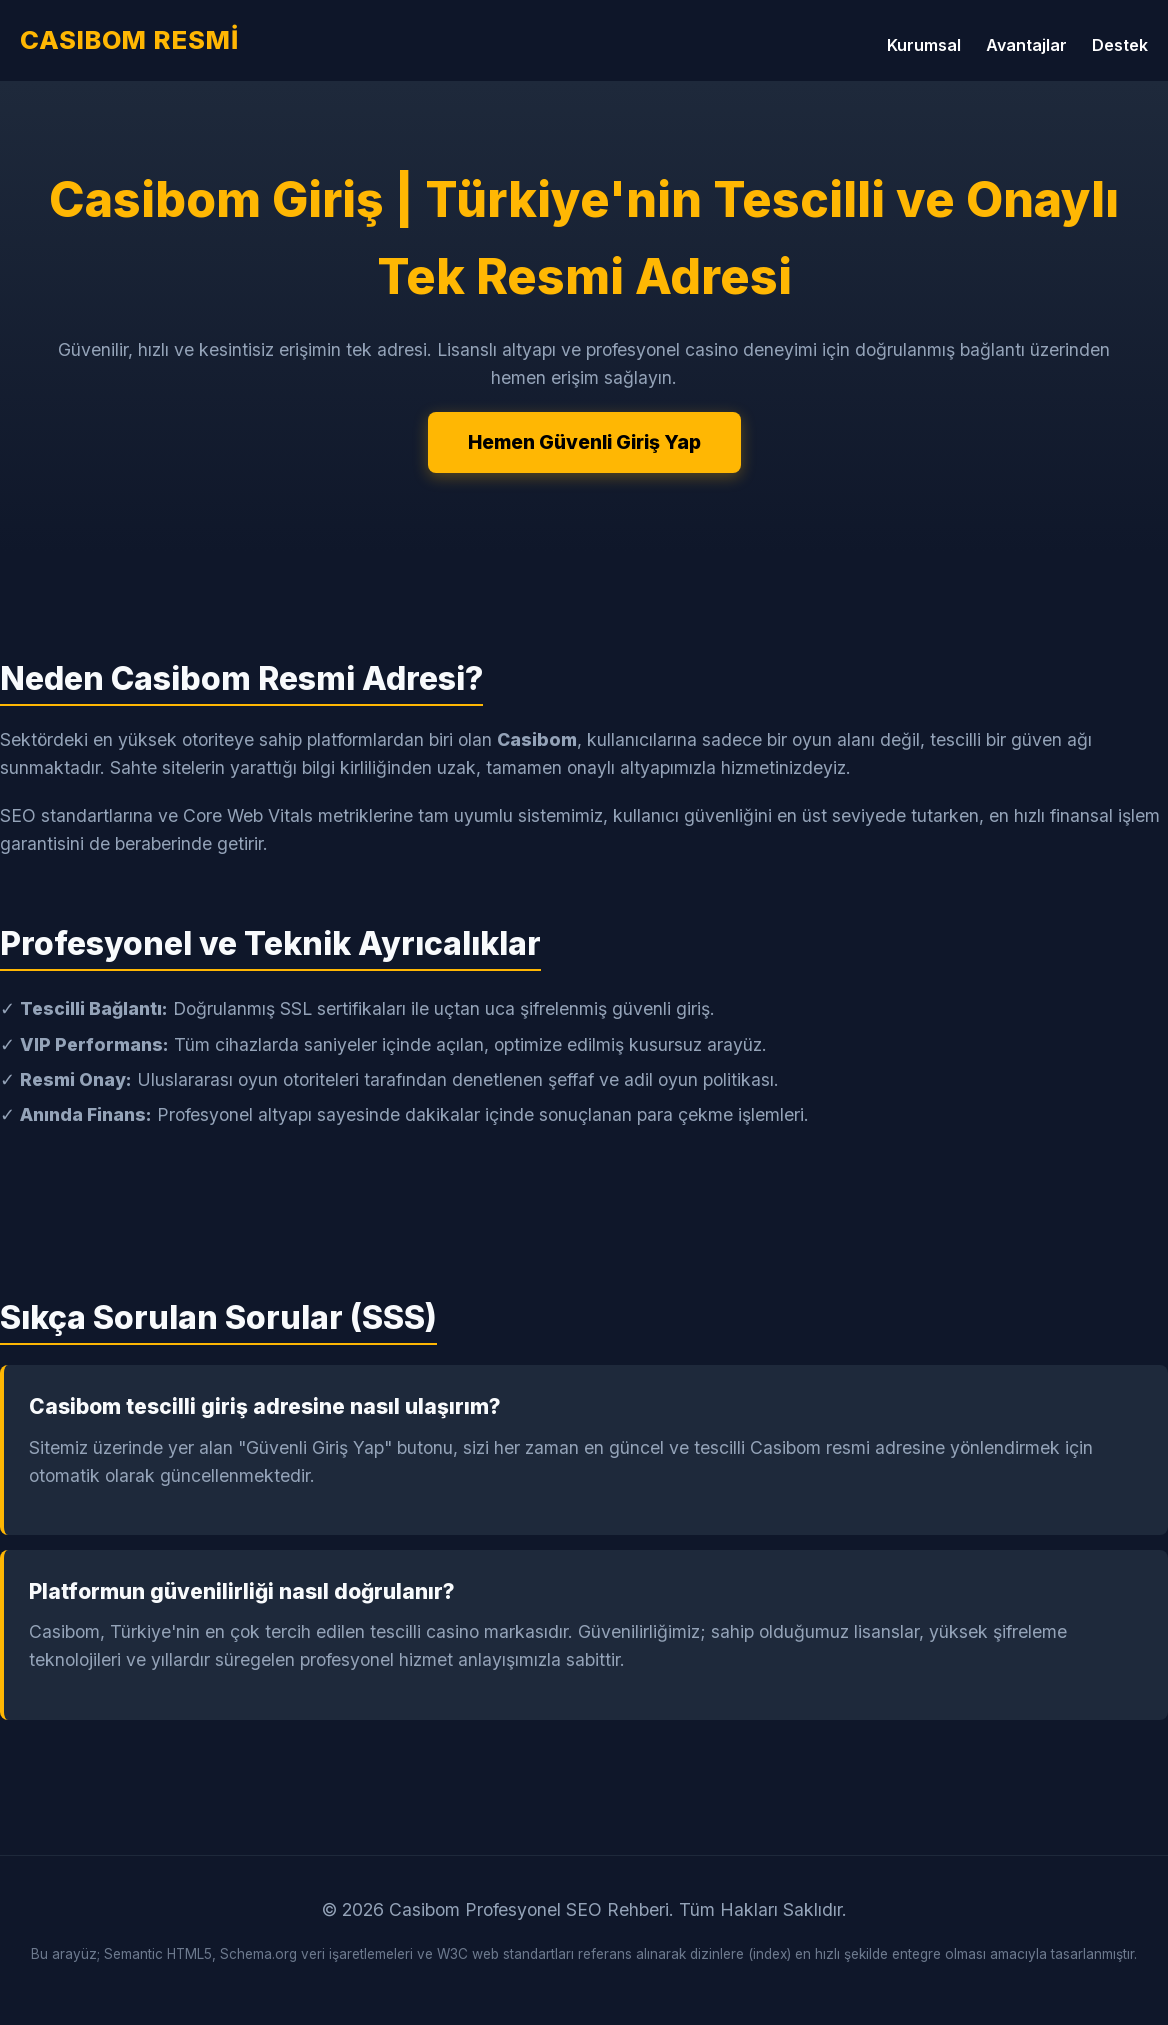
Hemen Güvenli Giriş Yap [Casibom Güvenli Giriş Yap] (584, 442)
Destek (1120, 45)
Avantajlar (1026, 45)
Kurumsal (924, 45)
